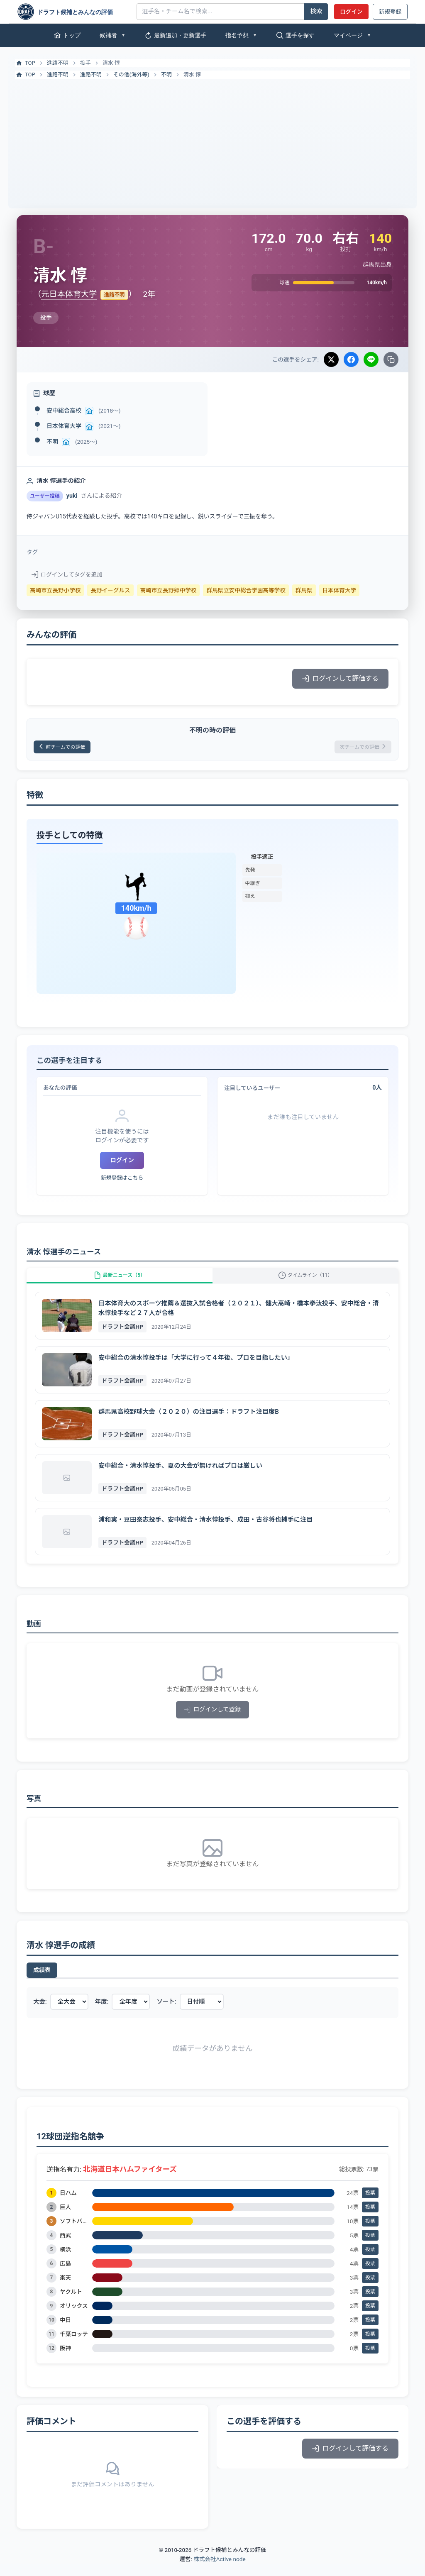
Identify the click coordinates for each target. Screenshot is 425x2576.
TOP (25, 63)
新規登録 (390, 11)
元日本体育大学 (69, 294)
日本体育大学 (63, 426)
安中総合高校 (63, 410)
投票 (370, 2205)
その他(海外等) (131, 74)
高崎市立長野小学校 (55, 590)
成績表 (42, 1982)
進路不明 (57, 63)
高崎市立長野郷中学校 (168, 590)
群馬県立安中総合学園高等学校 (245, 590)
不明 (166, 74)
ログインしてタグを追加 (67, 574)
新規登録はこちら (122, 1181)
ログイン (351, 11)
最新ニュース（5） (119, 1282)
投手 (85, 63)
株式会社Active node (219, 2571)
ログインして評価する (340, 678)
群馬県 (304, 590)
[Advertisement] (212, 141)
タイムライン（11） (305, 1282)
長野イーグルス (110, 590)
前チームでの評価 (67, 748)
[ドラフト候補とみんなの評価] (73, 11)
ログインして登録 (212, 1721)
